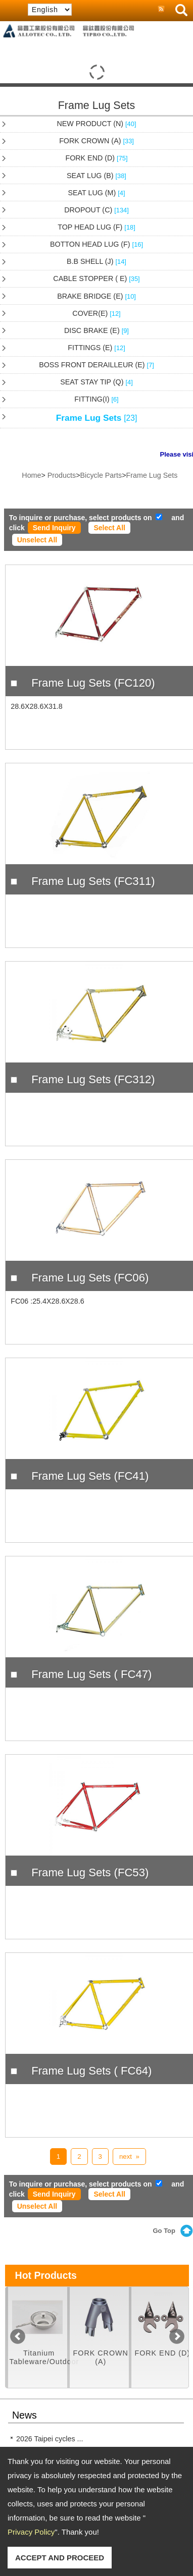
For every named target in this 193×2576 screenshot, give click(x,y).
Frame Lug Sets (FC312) (93, 1079)
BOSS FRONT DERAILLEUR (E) (96, 365)
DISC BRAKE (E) (96, 330)
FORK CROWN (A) (96, 141)
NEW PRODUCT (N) (96, 124)
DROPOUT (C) (96, 210)
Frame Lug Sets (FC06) (90, 1277)
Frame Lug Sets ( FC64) (91, 2070)
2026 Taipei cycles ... (49, 2439)
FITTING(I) (96, 399)
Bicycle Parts (101, 475)
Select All (109, 528)
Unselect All (37, 540)
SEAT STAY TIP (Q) (96, 382)
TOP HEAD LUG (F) (96, 227)
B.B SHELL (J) (96, 261)
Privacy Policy (31, 2532)
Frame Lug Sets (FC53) (90, 1872)
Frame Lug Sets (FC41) (90, 1476)
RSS (161, 10)
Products (61, 475)
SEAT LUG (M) (96, 193)
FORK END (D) (96, 158)
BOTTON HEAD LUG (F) (96, 244)
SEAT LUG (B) (96, 176)
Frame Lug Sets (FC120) (93, 683)
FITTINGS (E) (96, 348)
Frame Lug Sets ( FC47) (91, 1674)
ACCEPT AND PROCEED (59, 2557)
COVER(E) (96, 313)
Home (31, 475)
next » (129, 2156)
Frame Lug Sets (96, 418)
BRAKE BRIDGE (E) (96, 296)
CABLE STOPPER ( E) (96, 278)
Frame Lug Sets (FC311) (93, 881)
